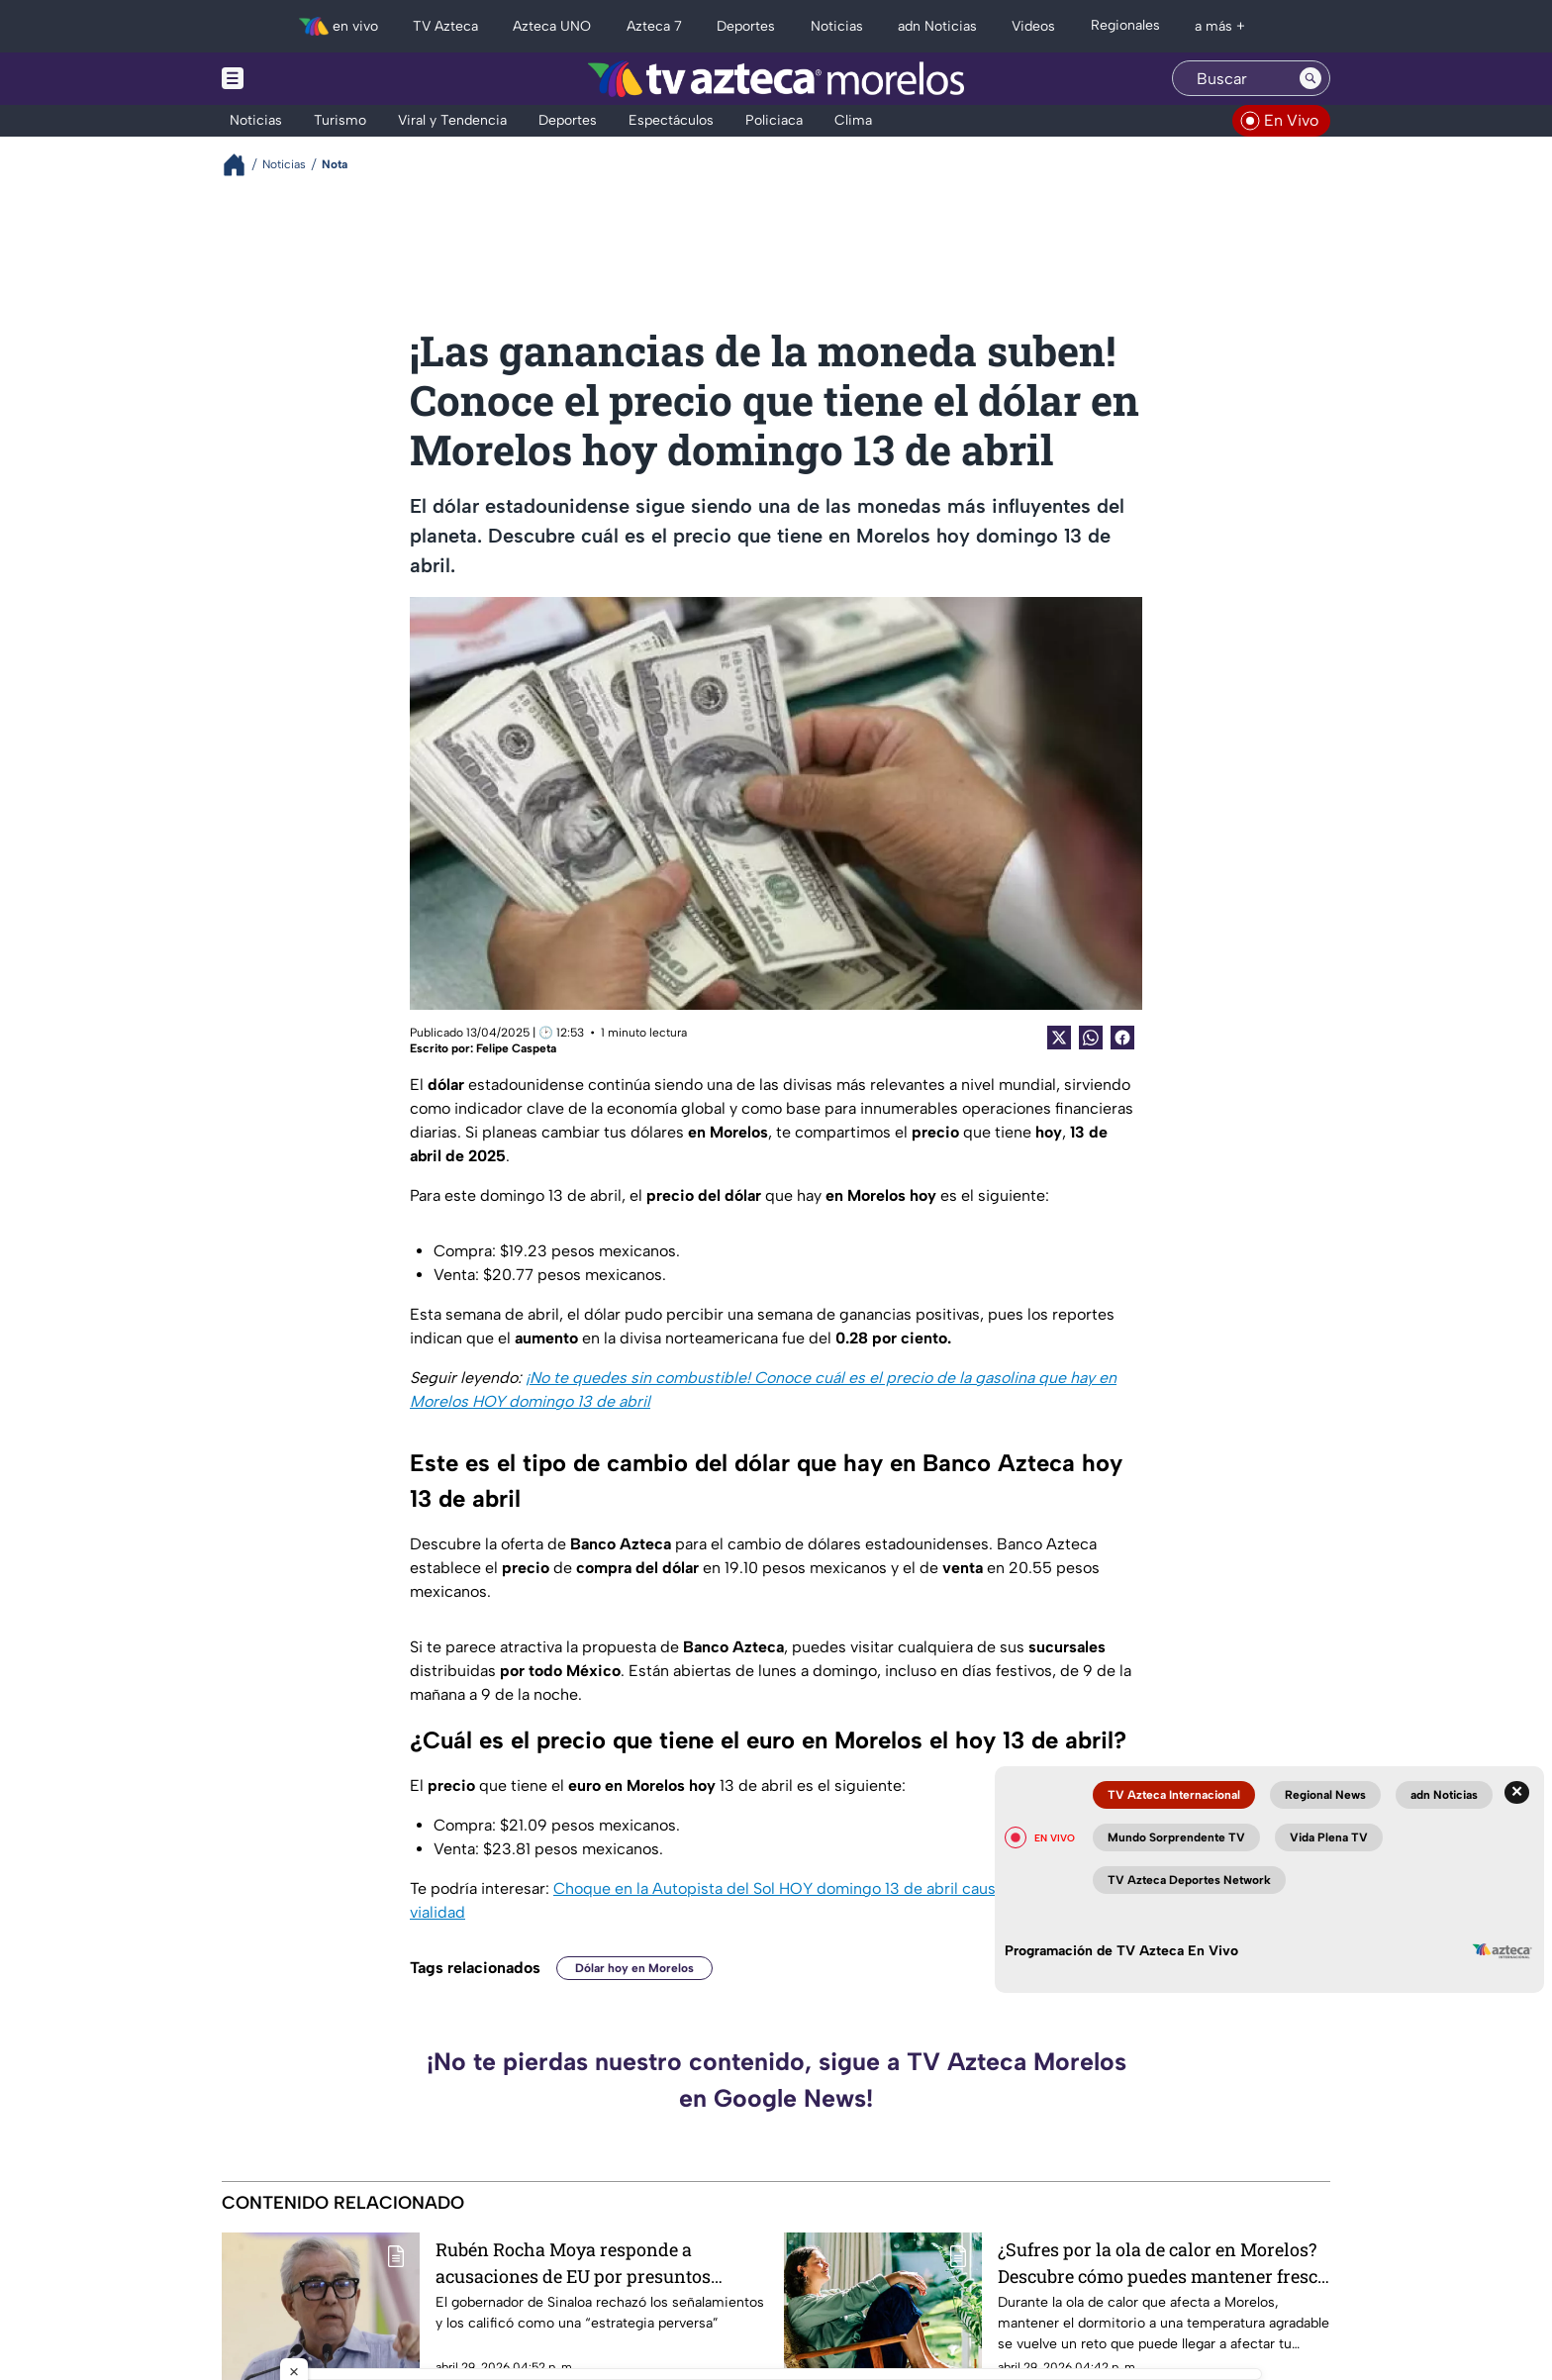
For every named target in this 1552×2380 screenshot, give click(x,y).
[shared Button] (1091, 1037)
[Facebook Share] (1122, 1037)
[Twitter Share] (1059, 1037)
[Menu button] (301, 78)
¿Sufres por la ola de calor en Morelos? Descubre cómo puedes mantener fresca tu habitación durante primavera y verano (1162, 2262)
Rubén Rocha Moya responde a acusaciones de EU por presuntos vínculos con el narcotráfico (573, 2262)
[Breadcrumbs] (242, 164)
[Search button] (1310, 78)
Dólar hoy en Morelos (634, 1968)
